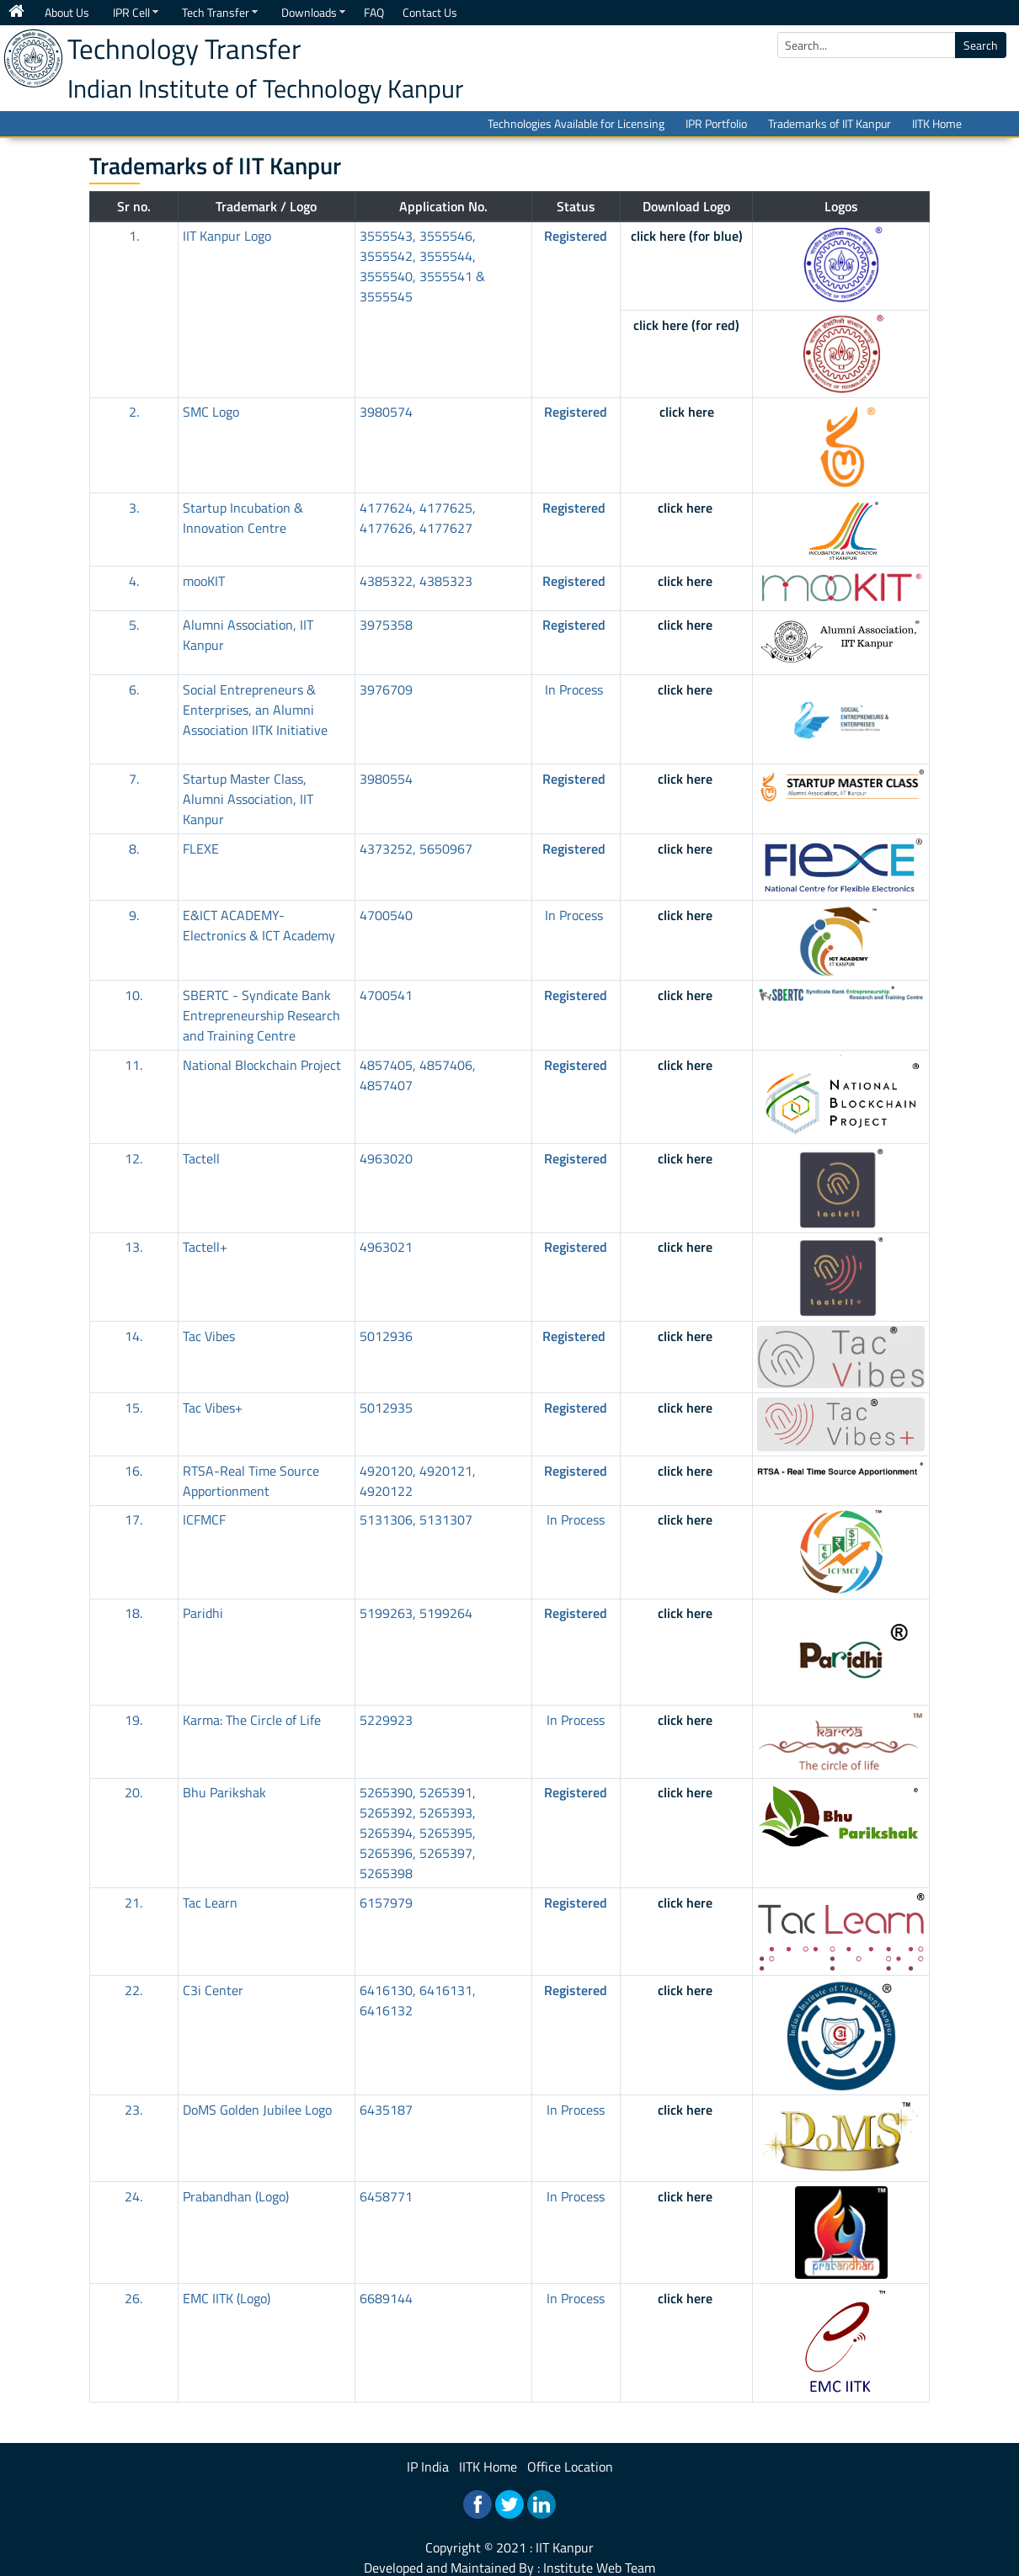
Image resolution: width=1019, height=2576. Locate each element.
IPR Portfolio (716, 123)
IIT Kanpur (565, 2547)
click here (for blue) (687, 236)
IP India (428, 2466)
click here (686, 412)
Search (980, 45)
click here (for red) (686, 325)
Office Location (570, 2466)
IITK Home (937, 123)
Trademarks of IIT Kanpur (829, 123)
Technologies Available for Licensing (576, 123)
